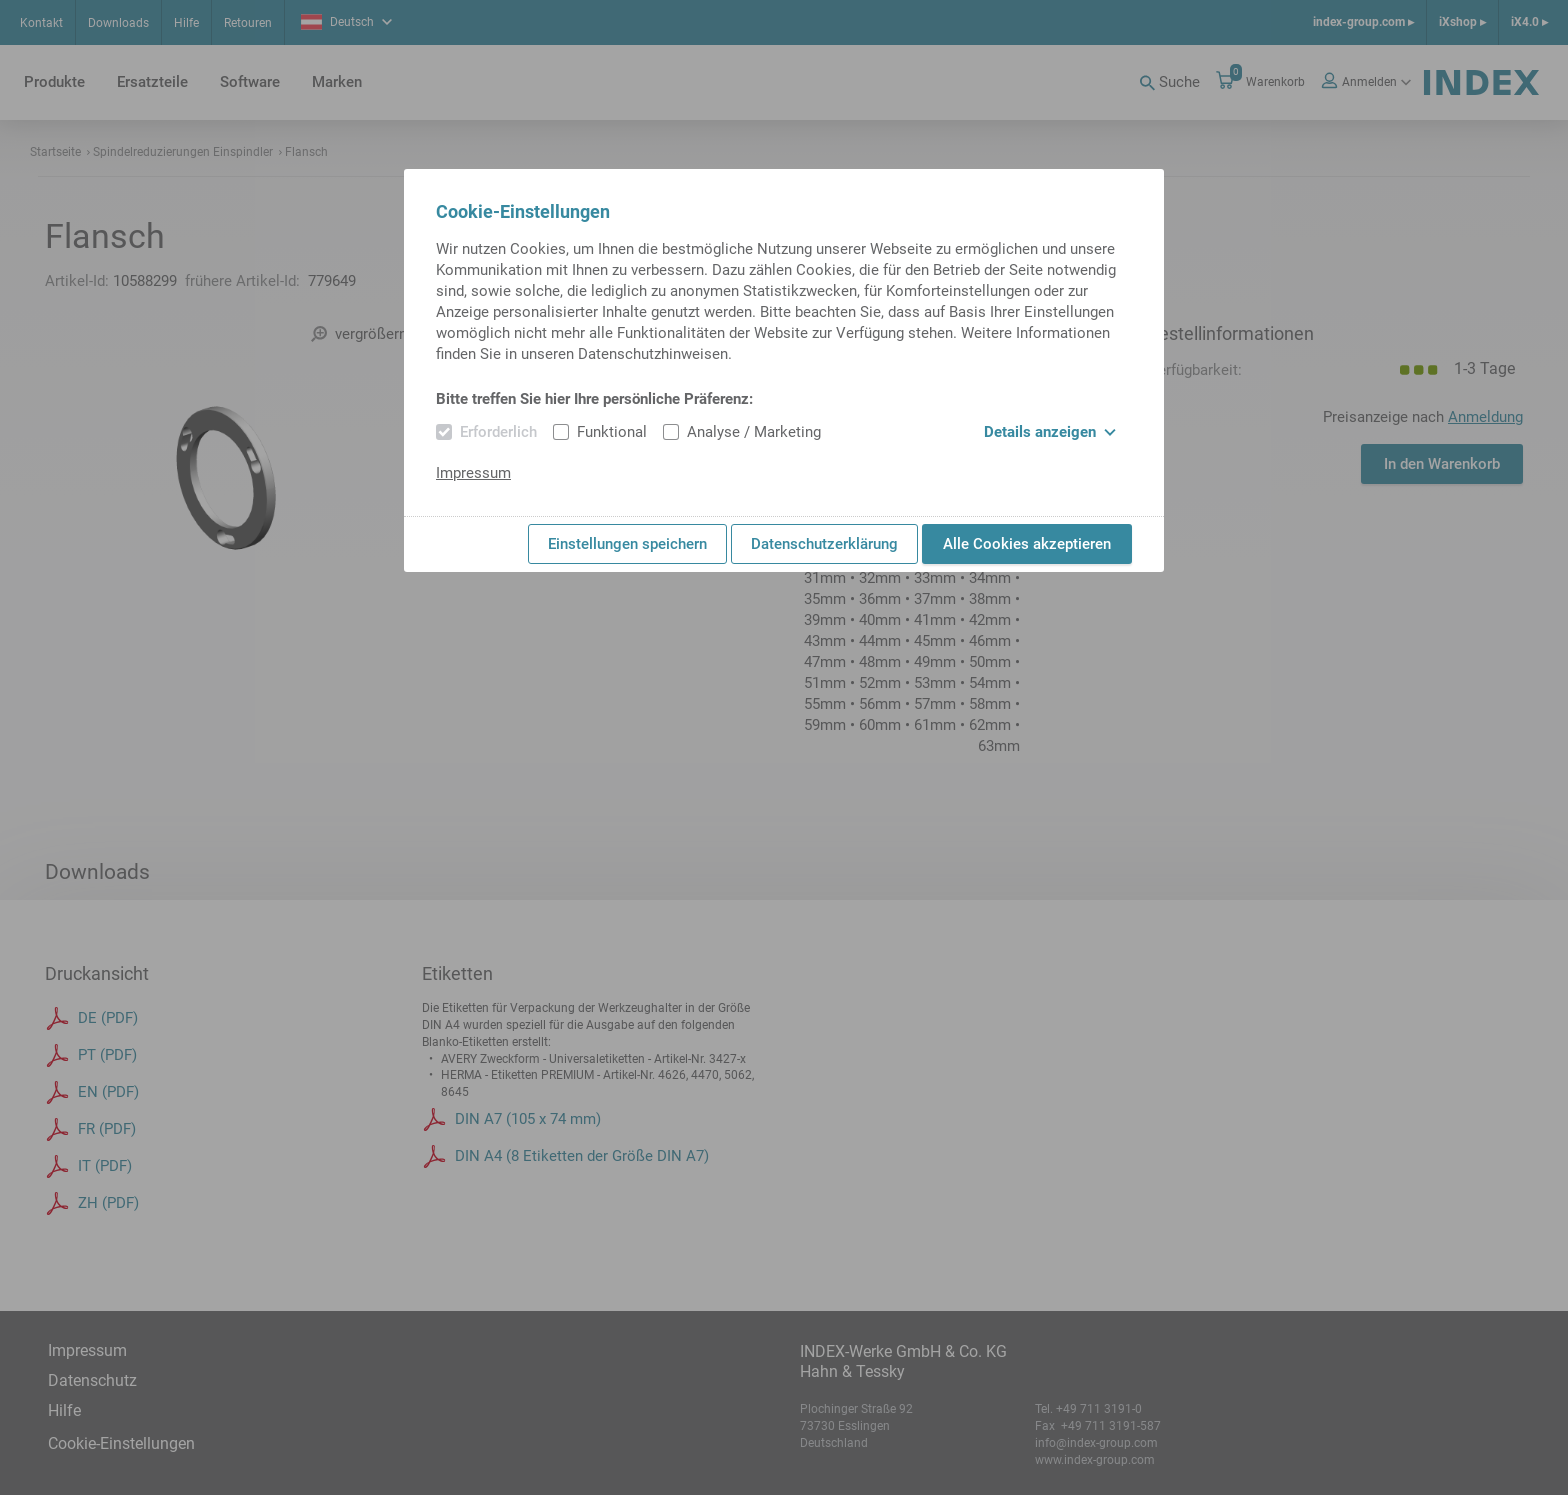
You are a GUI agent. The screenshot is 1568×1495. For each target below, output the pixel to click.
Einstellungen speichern (627, 544)
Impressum (473, 473)
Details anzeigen (1050, 432)
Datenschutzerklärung (824, 544)
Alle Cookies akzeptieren (1027, 544)
